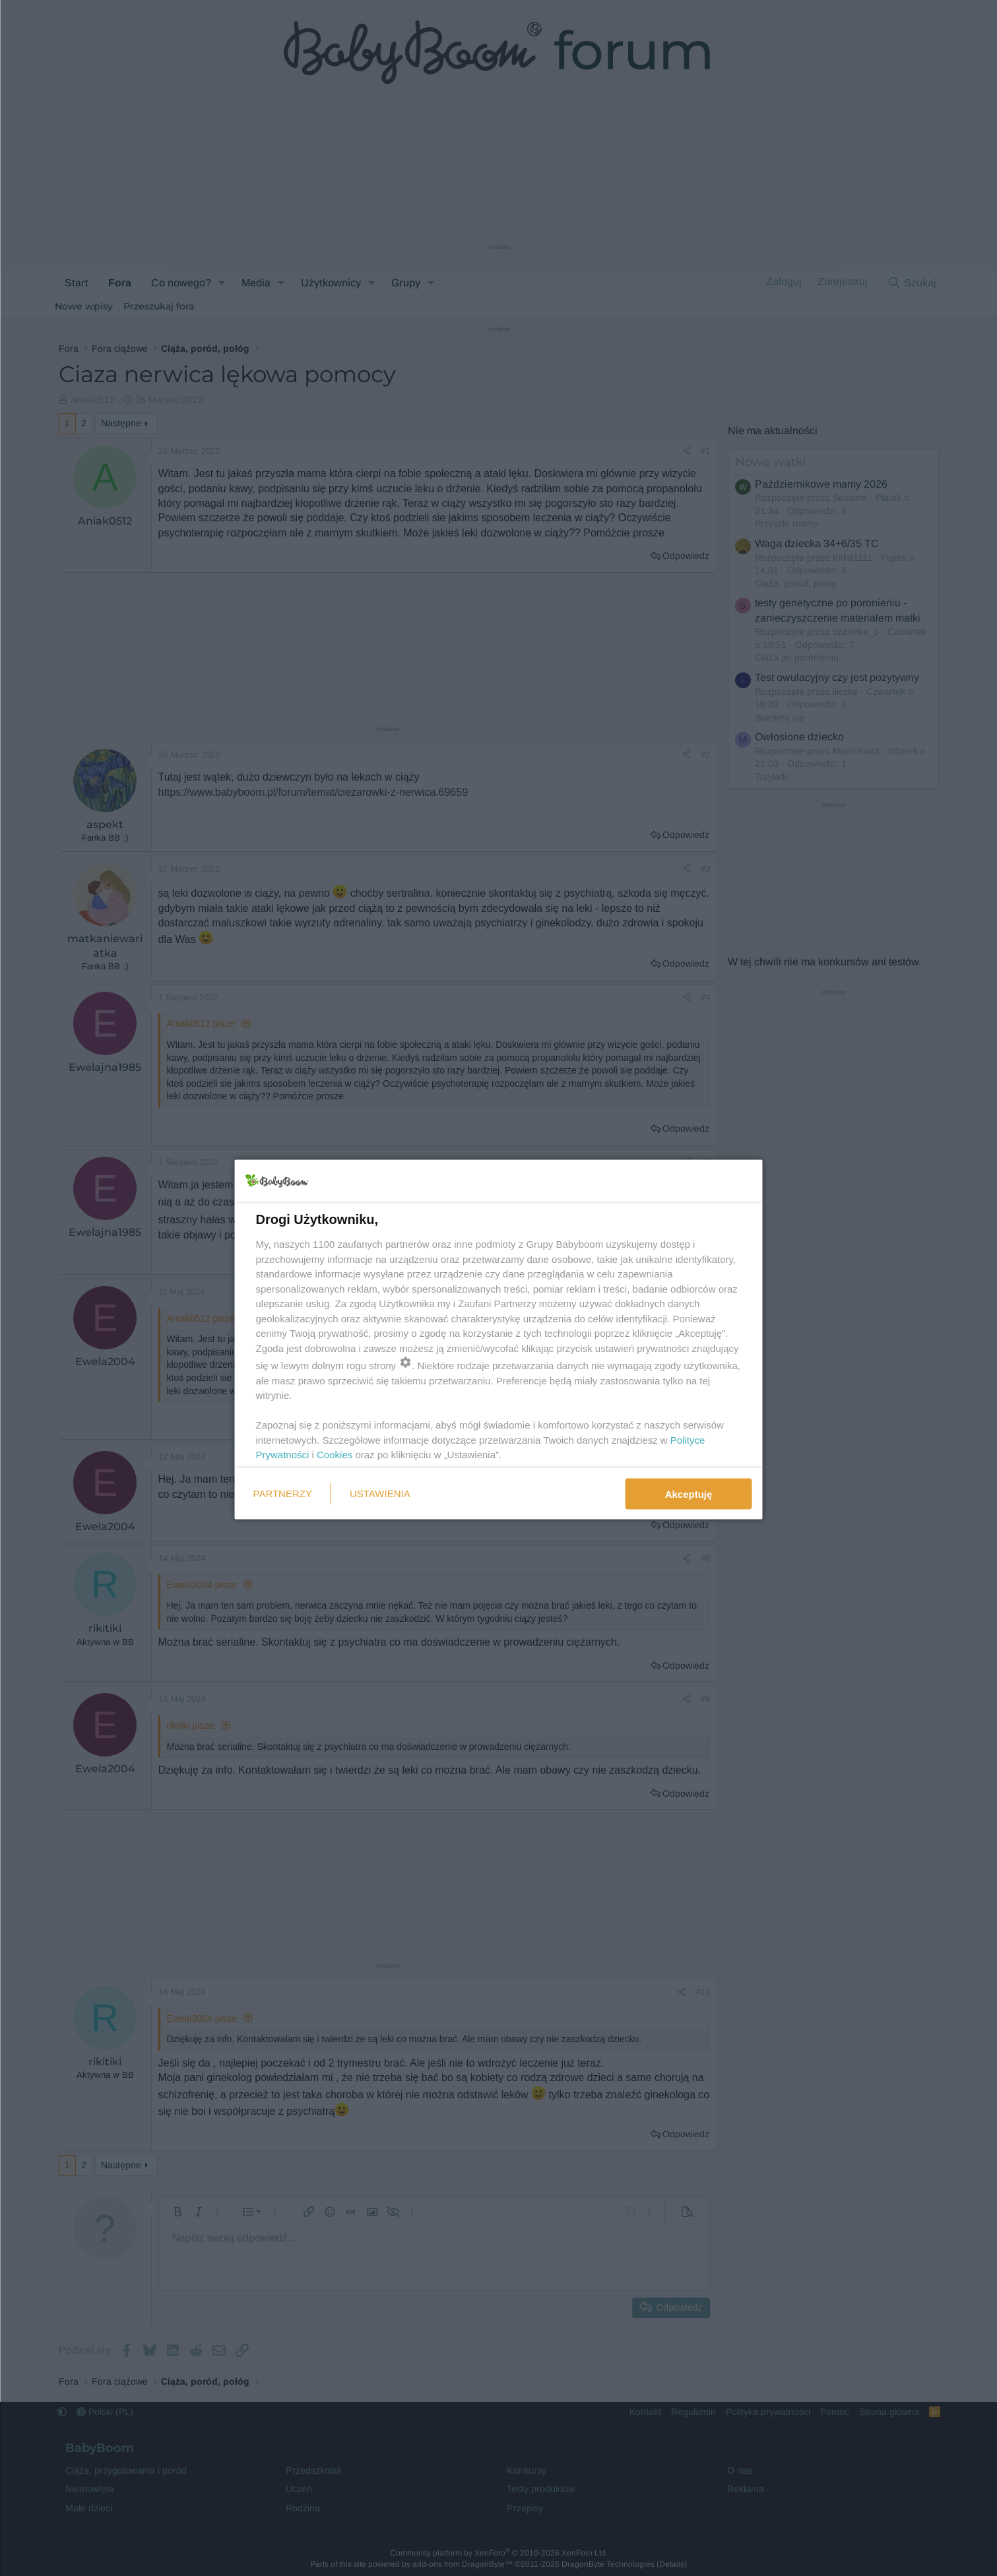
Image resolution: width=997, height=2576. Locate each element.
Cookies (334, 1454)
